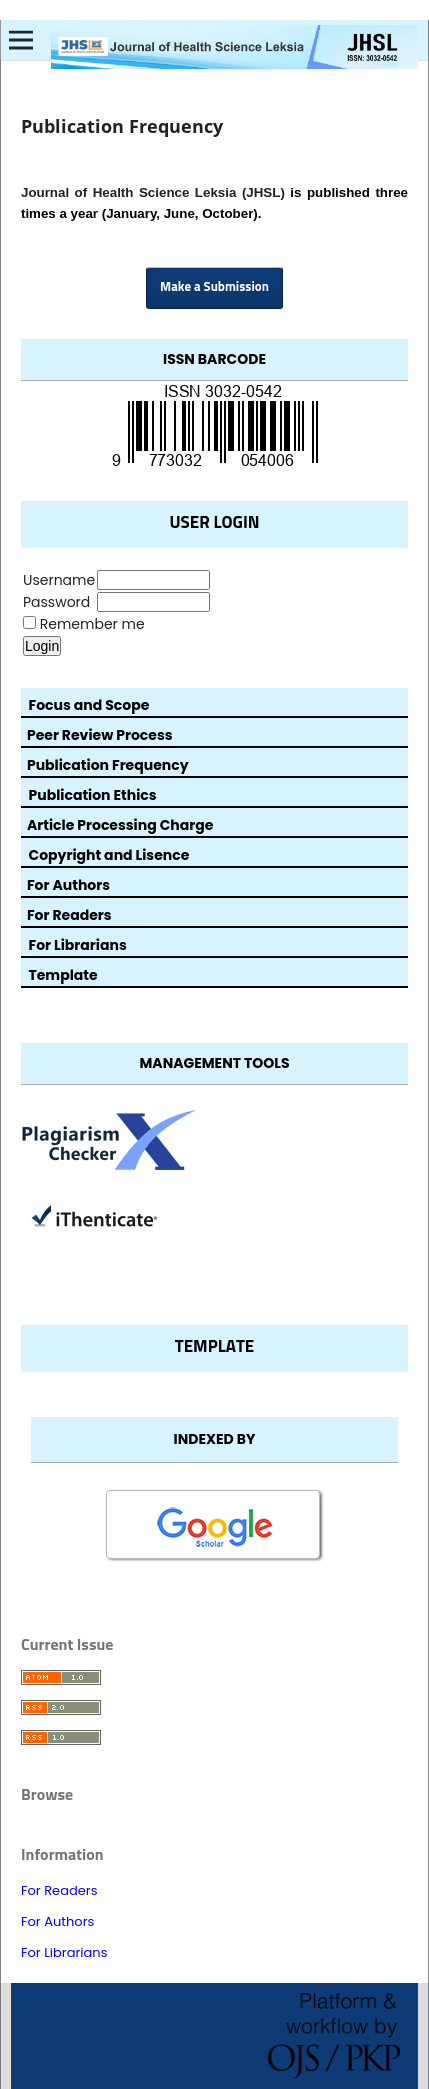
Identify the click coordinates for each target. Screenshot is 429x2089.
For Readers (59, 1890)
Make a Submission (214, 287)
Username (59, 580)
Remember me (92, 624)
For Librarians (64, 1952)
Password (56, 602)
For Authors (57, 1921)
